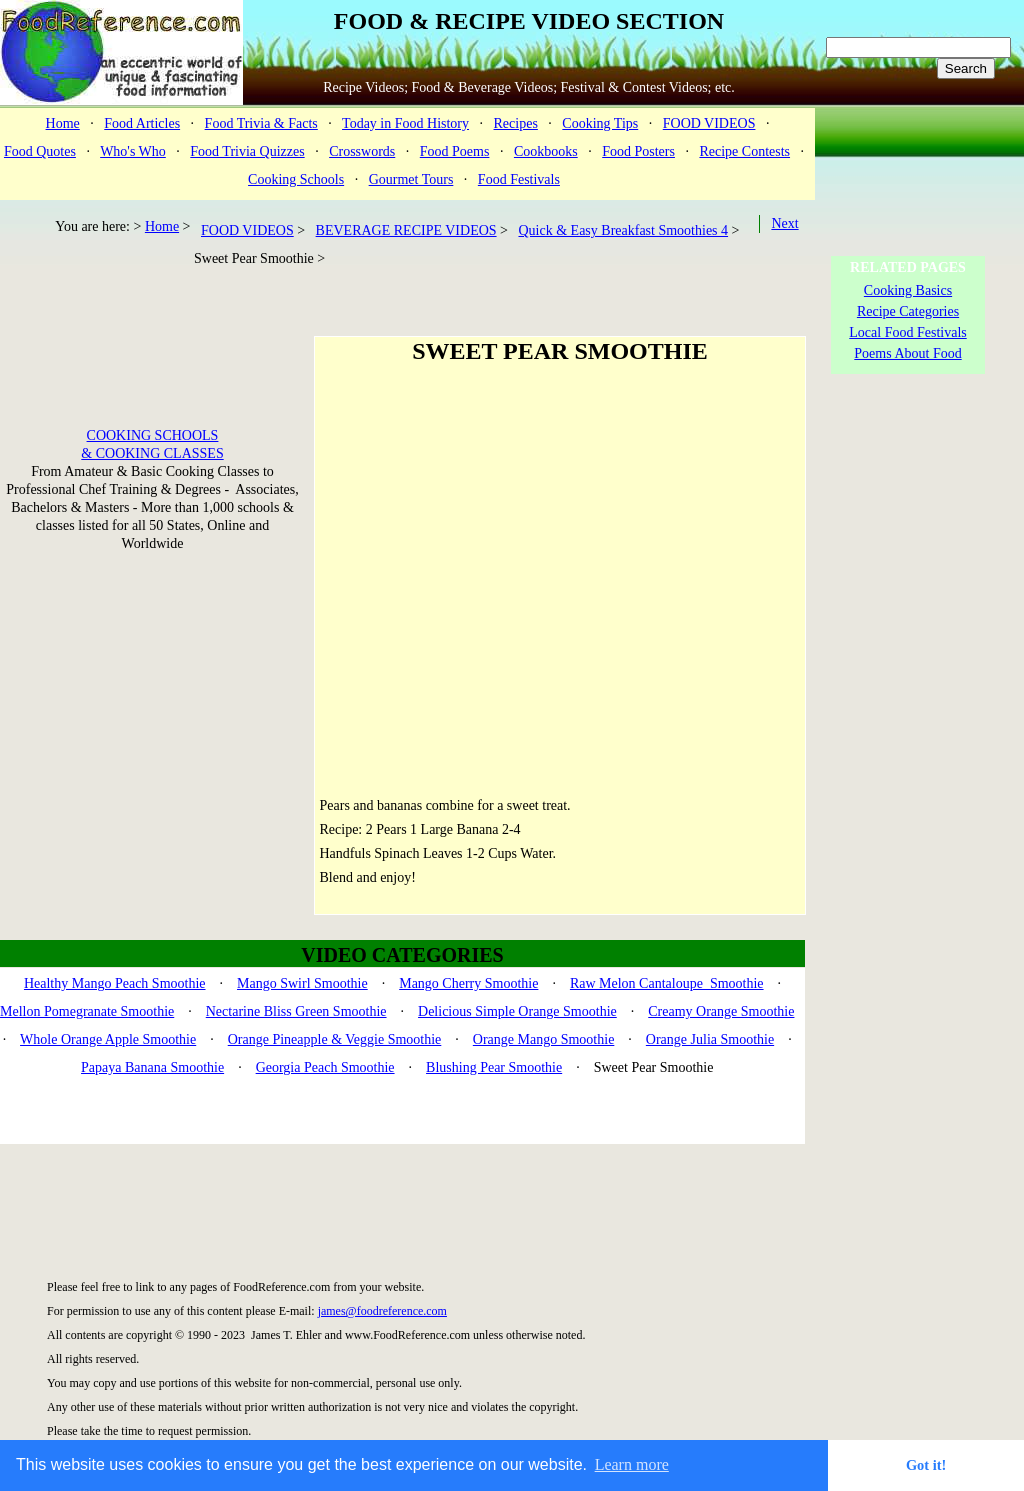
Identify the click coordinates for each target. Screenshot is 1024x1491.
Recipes (516, 123)
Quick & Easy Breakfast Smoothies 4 (623, 230)
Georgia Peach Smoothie (325, 1067)
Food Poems (455, 151)
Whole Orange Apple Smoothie (108, 1039)
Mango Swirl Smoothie (302, 983)
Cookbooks (546, 151)
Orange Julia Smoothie (710, 1039)
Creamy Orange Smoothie (721, 1011)
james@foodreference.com (382, 1311)
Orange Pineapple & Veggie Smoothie (335, 1039)
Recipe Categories (908, 311)
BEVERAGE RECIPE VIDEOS (406, 230)
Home (63, 123)
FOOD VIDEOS (709, 123)
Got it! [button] (926, 1465)
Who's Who (133, 151)
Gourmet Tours (411, 179)
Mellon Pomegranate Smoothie (87, 1011)
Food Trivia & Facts (261, 123)
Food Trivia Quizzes (247, 151)
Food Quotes (40, 151)
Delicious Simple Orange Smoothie (517, 1011)
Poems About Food (907, 353)
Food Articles (142, 123)
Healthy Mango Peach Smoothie (115, 983)
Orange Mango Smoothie (544, 1039)
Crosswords (362, 151)
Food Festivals (519, 179)
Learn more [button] (632, 1464)
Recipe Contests (744, 151)
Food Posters (638, 151)
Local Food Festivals (907, 332)
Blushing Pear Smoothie (494, 1067)
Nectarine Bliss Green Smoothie (296, 1011)
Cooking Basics (908, 290)
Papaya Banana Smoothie (152, 1067)
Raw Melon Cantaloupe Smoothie (667, 983)
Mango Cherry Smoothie (468, 983)
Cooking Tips (600, 123)
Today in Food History (405, 123)
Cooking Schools (296, 179)
